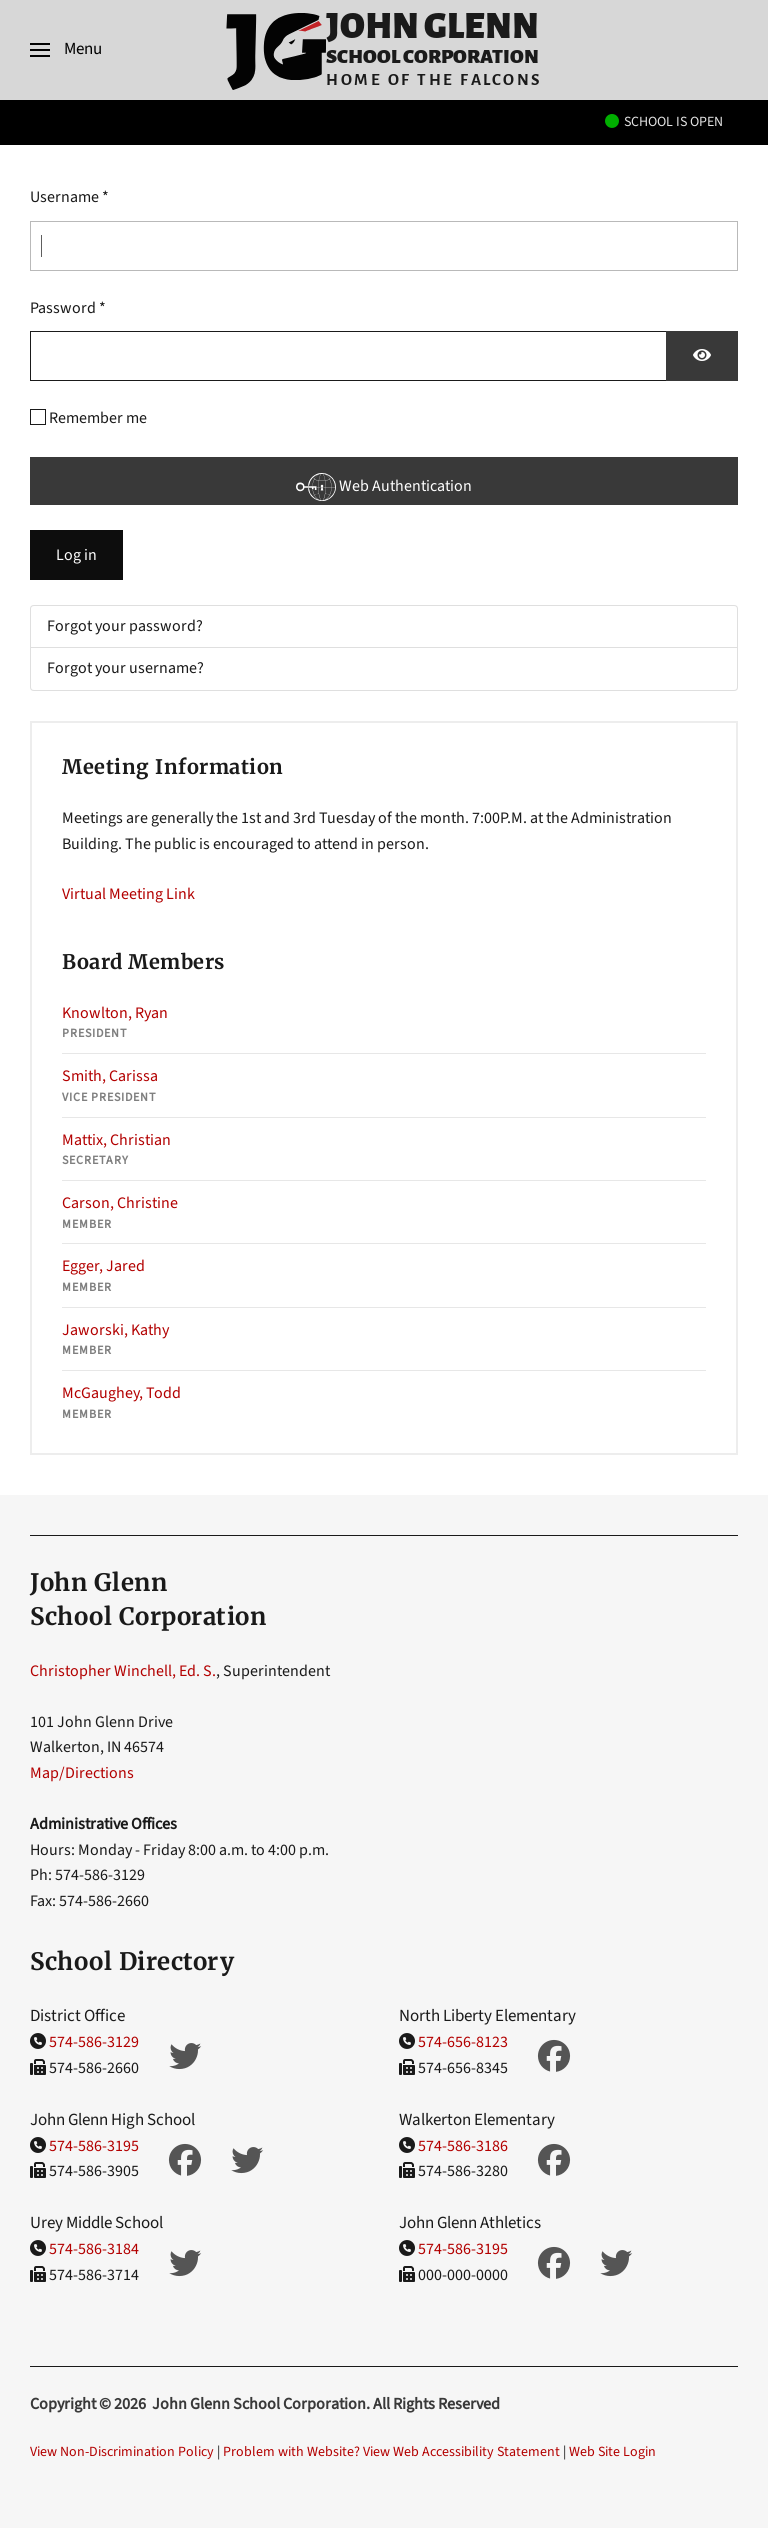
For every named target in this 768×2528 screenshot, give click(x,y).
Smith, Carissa (110, 1076)
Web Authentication (384, 486)
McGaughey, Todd (121, 1393)
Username (69, 197)
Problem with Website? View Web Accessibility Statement (391, 2452)
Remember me (98, 418)
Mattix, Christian (116, 1140)
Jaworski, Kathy (115, 1330)
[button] (66, 50)
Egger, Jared (103, 1266)
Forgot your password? (125, 626)
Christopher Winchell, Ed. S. (123, 1671)
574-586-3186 (463, 2146)
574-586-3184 (94, 2249)
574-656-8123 (463, 2042)
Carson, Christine (120, 1203)
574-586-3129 (94, 2042)
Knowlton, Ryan (115, 1013)
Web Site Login (612, 2452)
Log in (76, 555)
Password (68, 308)
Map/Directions (82, 1773)
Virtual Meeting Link (128, 894)
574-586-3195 (94, 2146)
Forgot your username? (125, 668)
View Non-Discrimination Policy (122, 2452)
